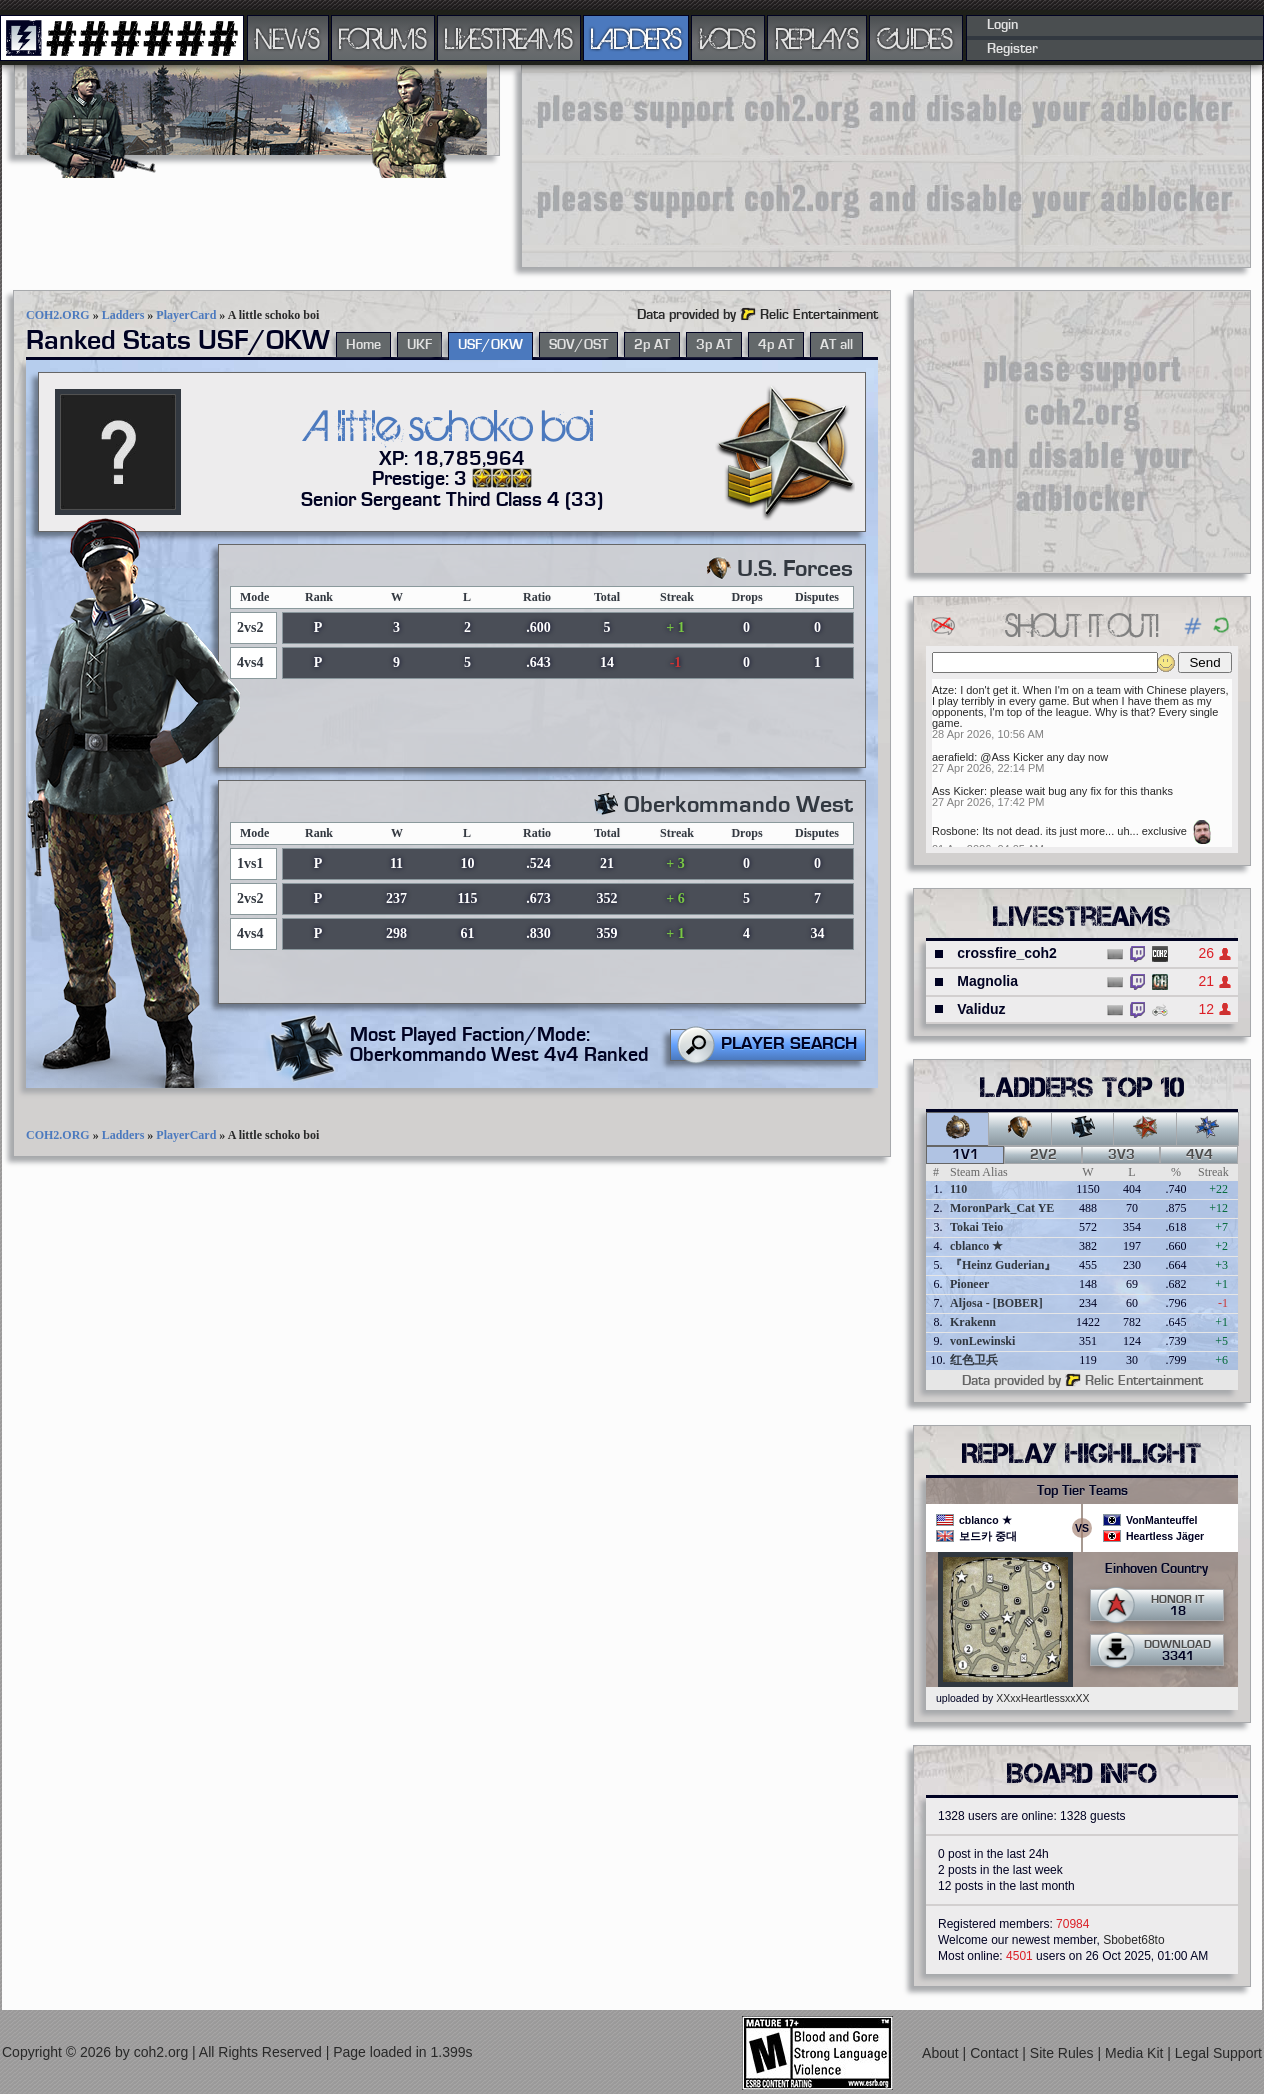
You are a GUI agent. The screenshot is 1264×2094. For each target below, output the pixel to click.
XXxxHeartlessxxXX (1042, 1698)
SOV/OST (578, 345)
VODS (728, 38)
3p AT (714, 345)
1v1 (965, 1155)
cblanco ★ (976, 1246)
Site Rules (1064, 2053)
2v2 (1043, 1155)
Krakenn (973, 1322)
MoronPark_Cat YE (1002, 1208)
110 (958, 1189)
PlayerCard (186, 315)
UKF (419, 345)
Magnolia (987, 981)
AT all (836, 345)
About (942, 2053)
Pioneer (969, 1284)
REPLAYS (817, 38)
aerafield (953, 757)
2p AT (652, 345)
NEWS (288, 38)
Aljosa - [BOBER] (996, 1303)
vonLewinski (982, 1341)
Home (363, 345)
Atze (943, 690)
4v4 (1199, 1155)
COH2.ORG (58, 315)
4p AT (776, 345)
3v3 (1121, 1155)
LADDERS (636, 38)
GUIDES (916, 38)
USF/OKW (490, 345)
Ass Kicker (958, 791)
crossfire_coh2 (1007, 953)
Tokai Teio (976, 1227)
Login (1002, 25)
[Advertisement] (646, 165)
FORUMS (383, 38)
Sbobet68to (1133, 1940)
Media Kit (1136, 2053)
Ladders (123, 315)
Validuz (981, 1009)
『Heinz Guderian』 (1003, 1265)
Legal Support (1218, 2053)
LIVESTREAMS (509, 38)
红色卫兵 (974, 1360)
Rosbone (954, 831)
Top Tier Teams (1082, 1491)
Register (1012, 49)
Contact (996, 2053)
